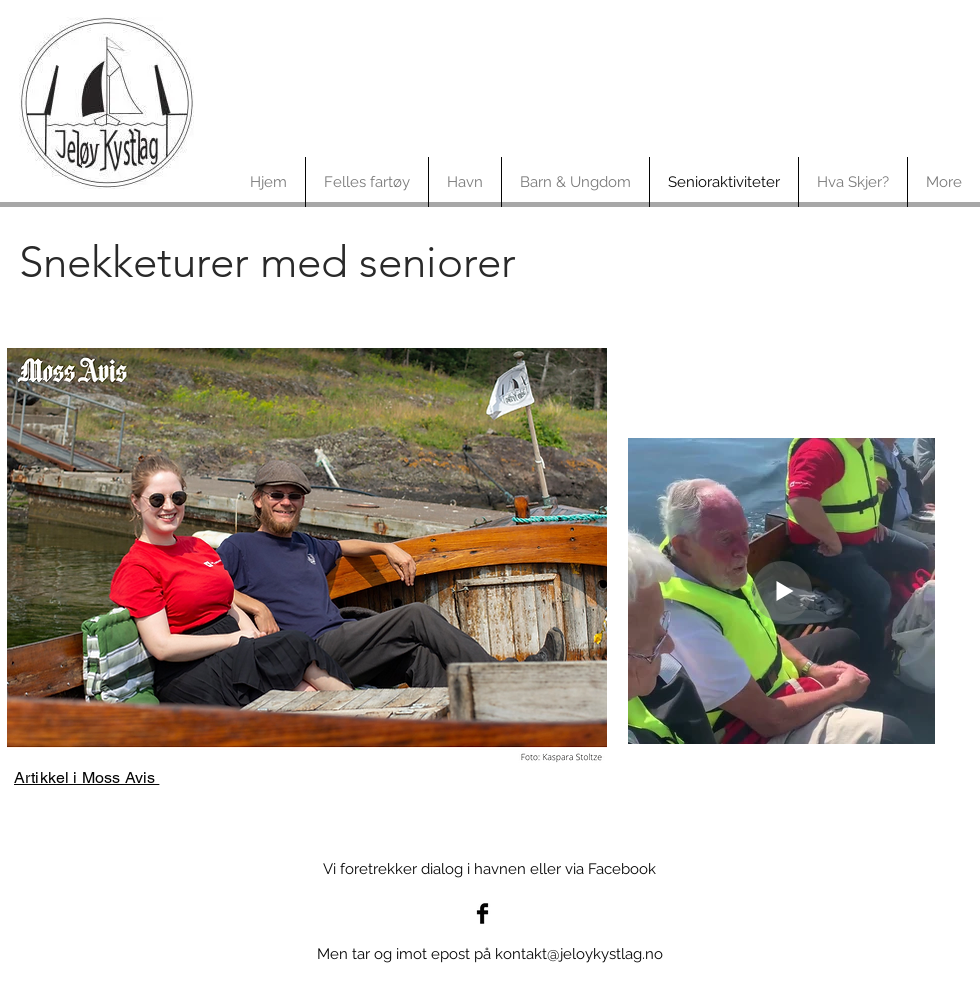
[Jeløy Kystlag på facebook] (482, 913)
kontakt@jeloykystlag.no (579, 954)
